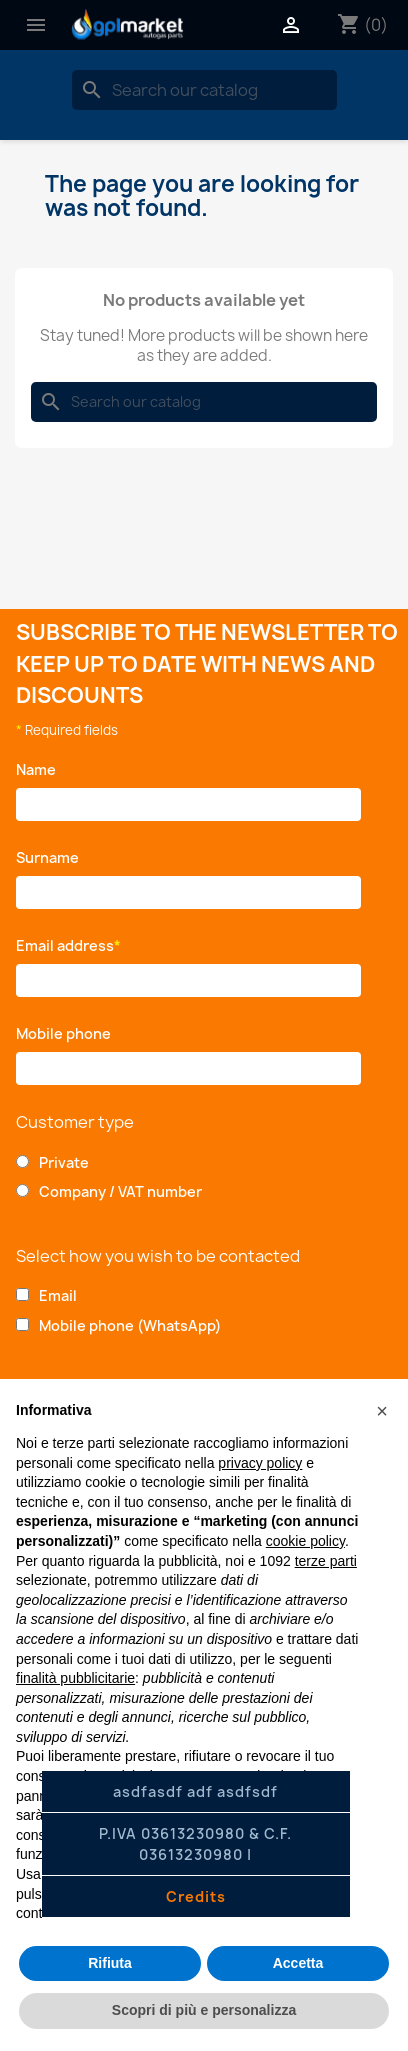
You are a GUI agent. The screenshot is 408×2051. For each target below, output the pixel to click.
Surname (52, 857)
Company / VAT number (120, 1191)
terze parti (326, 1561)
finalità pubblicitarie (75, 1678)
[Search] (204, 90)
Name (39, 769)
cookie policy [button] (305, 1541)
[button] (382, 1411)
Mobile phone (67, 1033)
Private (64, 1162)
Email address (68, 945)
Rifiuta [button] (110, 1963)
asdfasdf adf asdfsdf (195, 1791)
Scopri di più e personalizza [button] (204, 2010)
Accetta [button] (298, 1963)
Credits (196, 1896)
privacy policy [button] (260, 1463)
